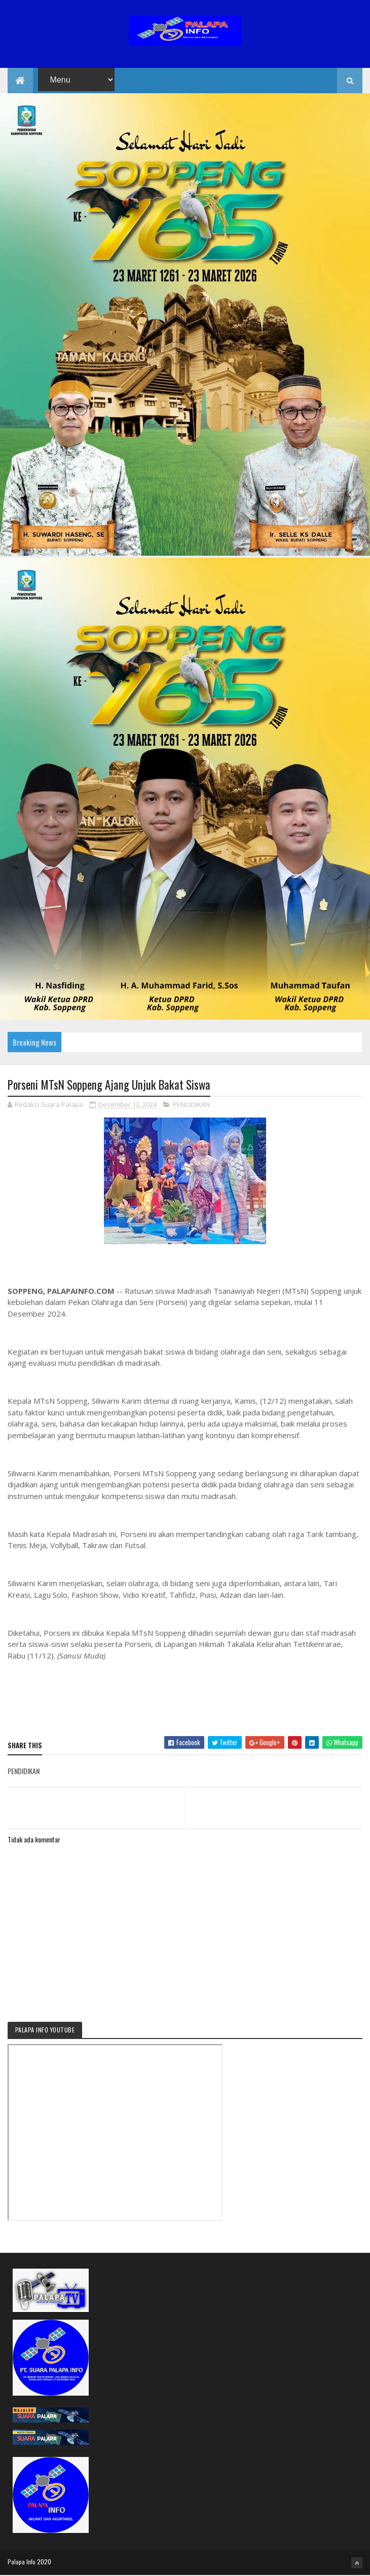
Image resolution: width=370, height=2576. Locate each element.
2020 (44, 2562)
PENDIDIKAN (191, 1105)
